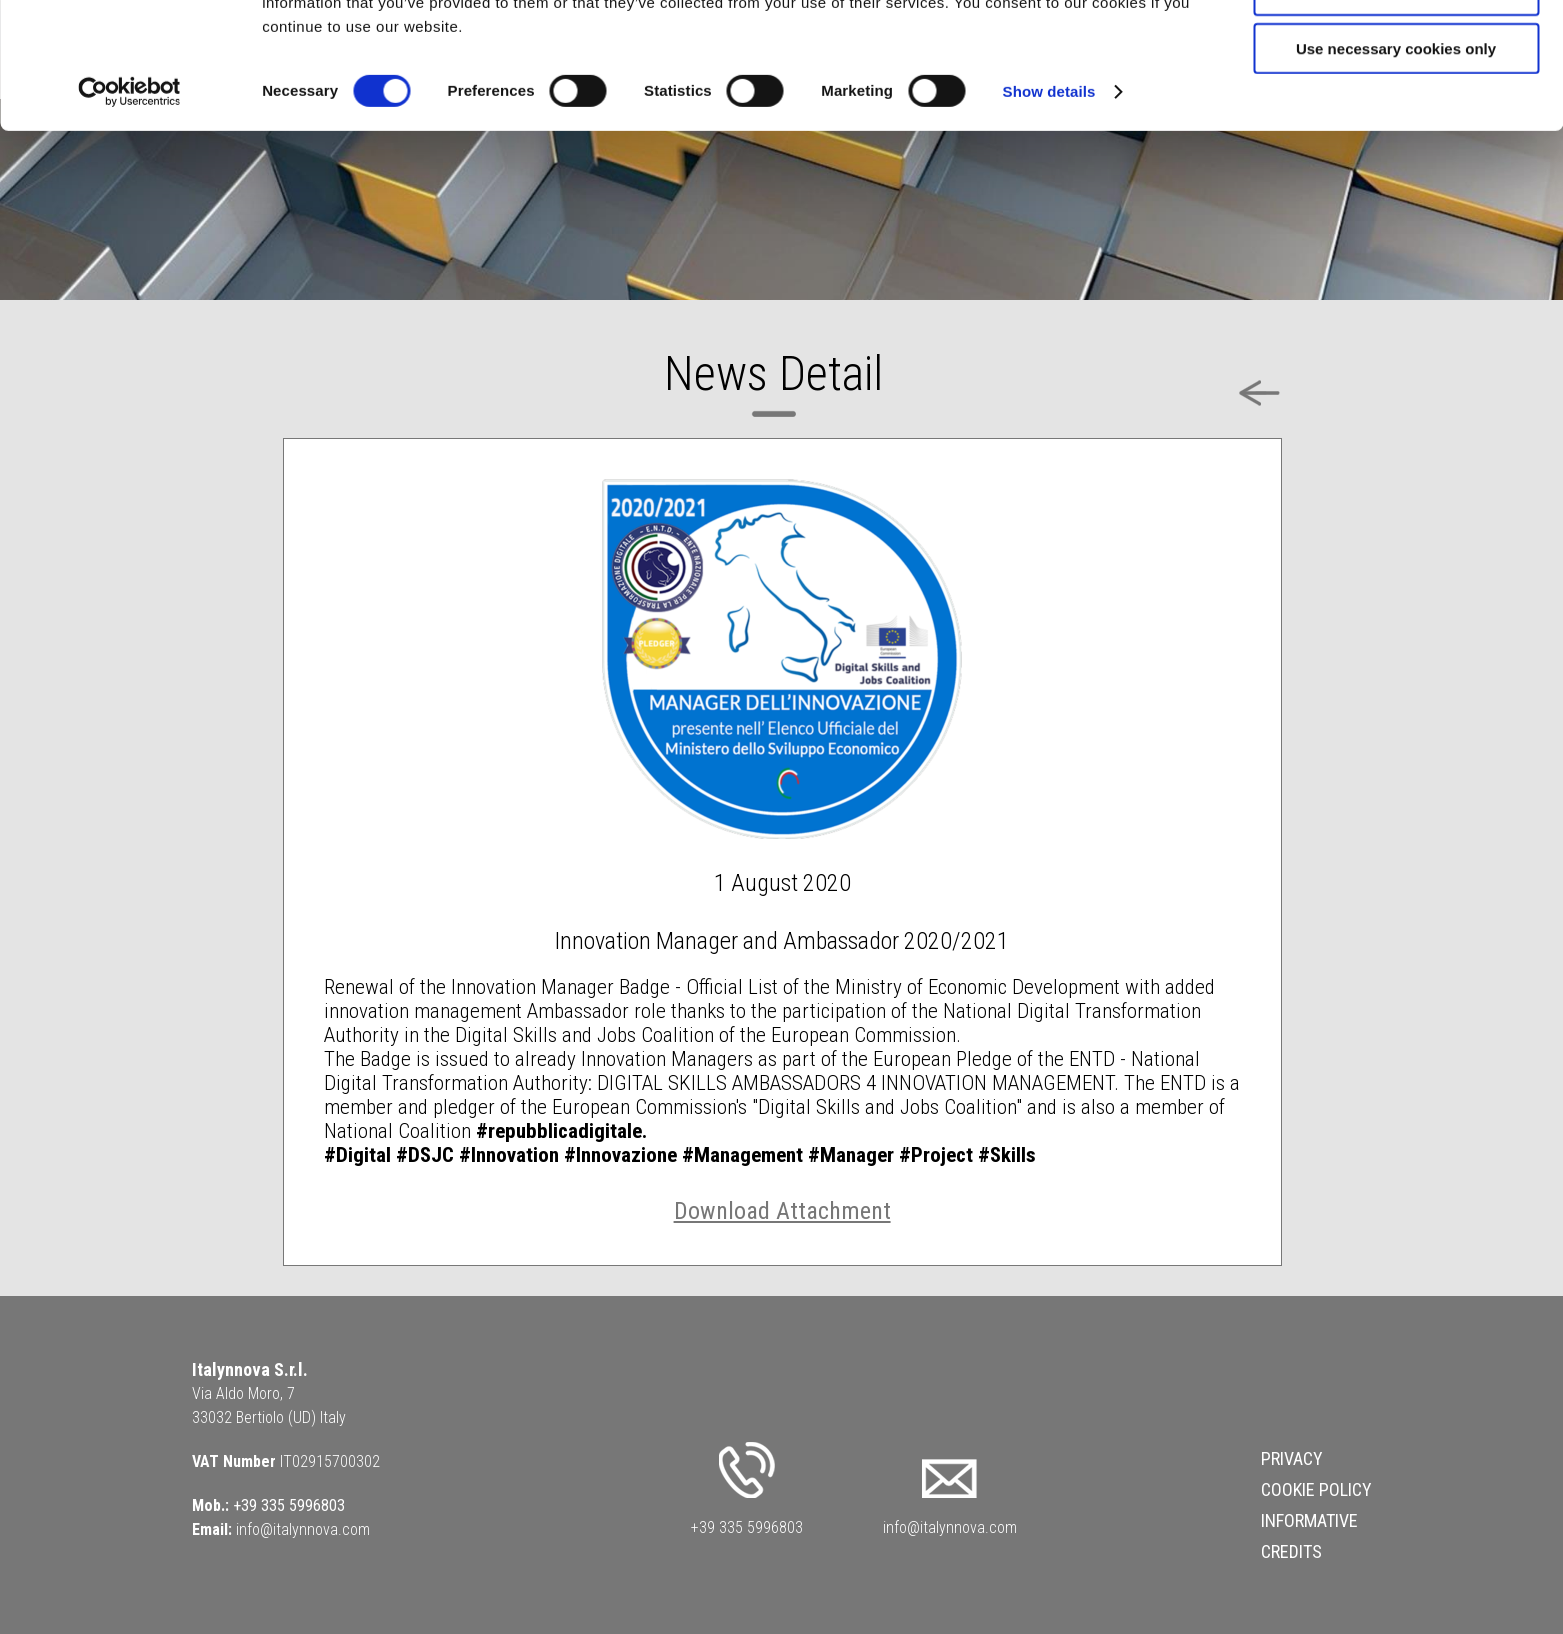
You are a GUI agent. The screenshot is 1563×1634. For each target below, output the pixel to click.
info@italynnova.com (303, 1529)
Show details (1049, 209)
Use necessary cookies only (1396, 166)
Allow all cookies (1396, 49)
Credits (1291, 1551)
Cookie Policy (1316, 1489)
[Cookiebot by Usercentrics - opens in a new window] (129, 210)
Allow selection (1395, 108)
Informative (1309, 1520)
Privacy (1292, 1458)
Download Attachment (782, 1211)
